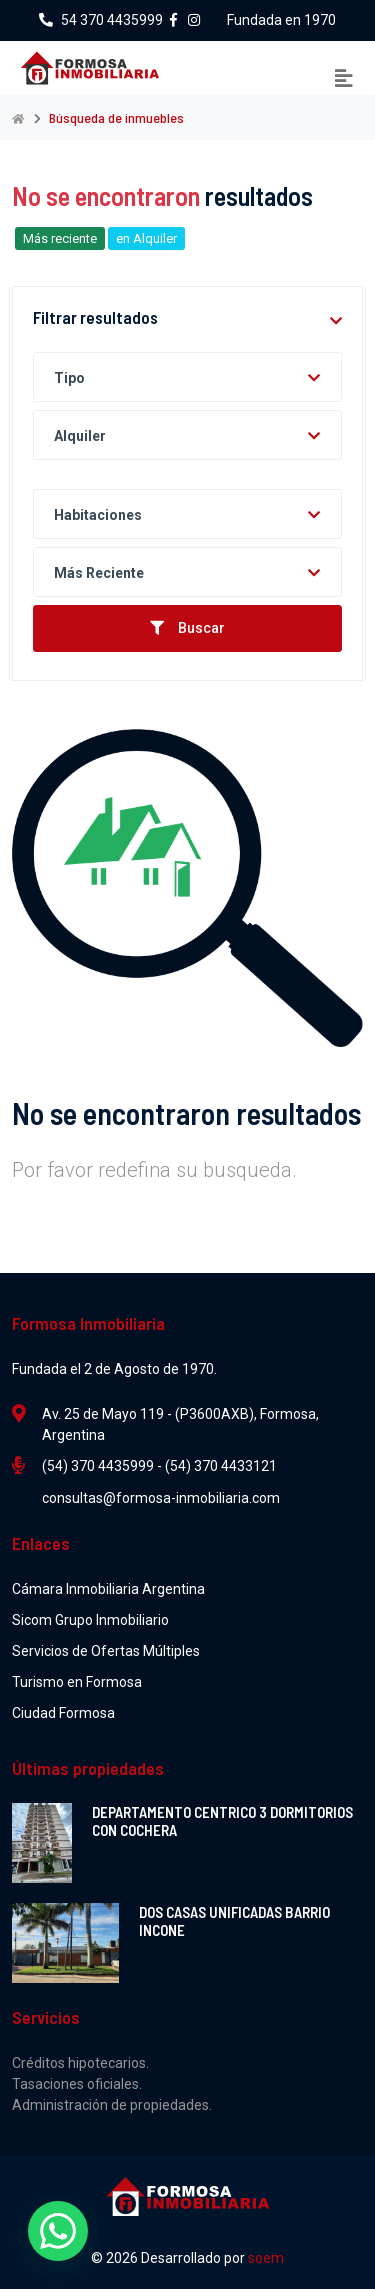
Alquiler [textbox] (80, 436)
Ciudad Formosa (63, 1713)
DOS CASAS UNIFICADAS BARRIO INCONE (234, 1921)
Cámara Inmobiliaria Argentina (108, 1589)
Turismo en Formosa (77, 1682)
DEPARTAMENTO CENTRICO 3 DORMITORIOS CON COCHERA (222, 1821)
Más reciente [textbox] (99, 573)
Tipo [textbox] (69, 378)
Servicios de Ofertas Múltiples (106, 1651)
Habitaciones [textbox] (98, 515)
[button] (336, 321)
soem (266, 2258)
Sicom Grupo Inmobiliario (90, 1620)
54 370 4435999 (101, 20)
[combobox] (187, 377)
